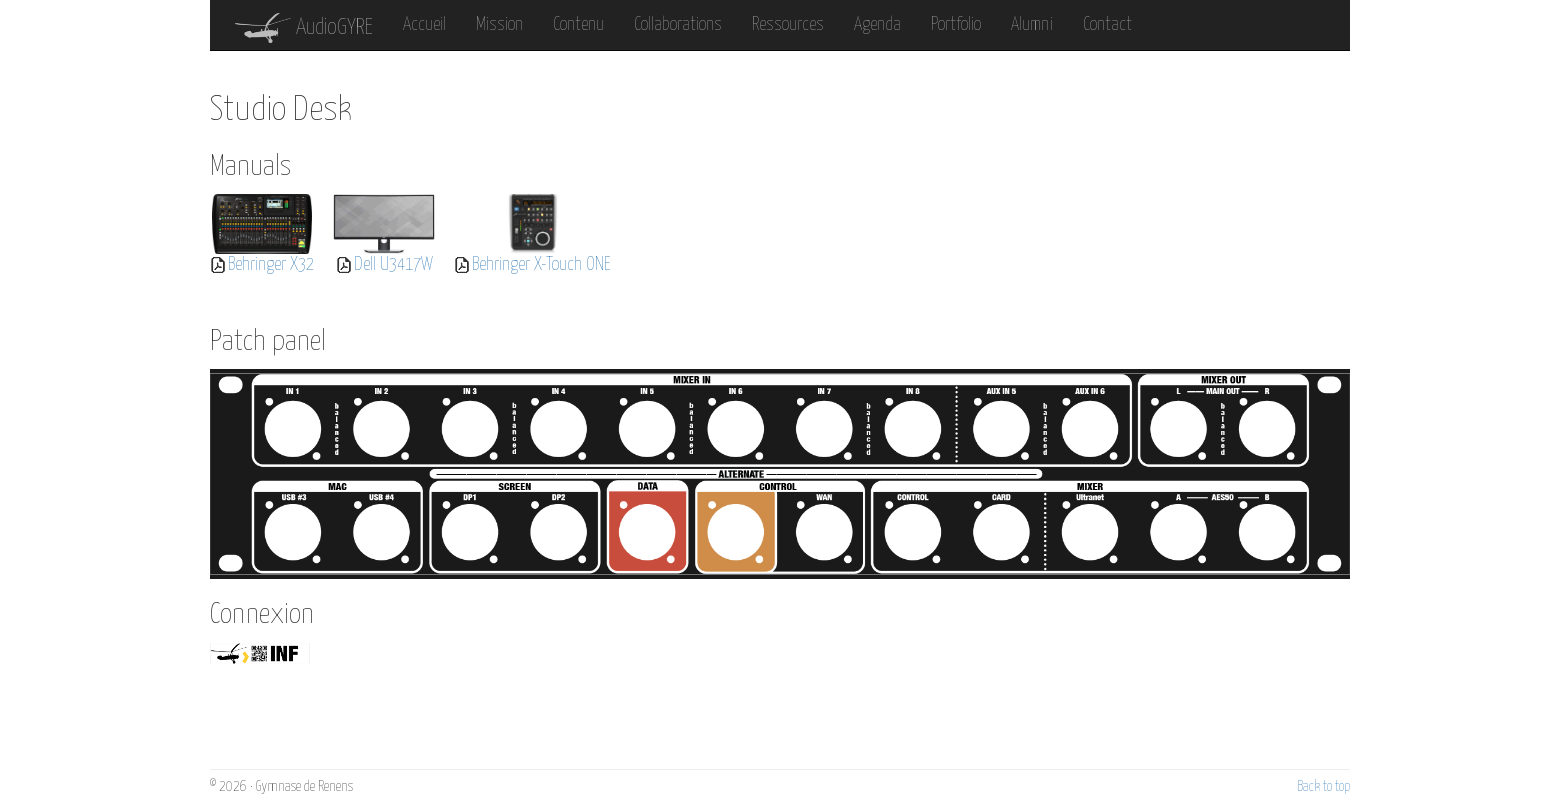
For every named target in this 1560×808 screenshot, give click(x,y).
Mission (499, 25)
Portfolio (956, 25)
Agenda (877, 25)
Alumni (1032, 25)
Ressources (788, 25)
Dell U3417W (393, 265)
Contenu (578, 25)
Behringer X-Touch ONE (541, 265)
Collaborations (678, 25)
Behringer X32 (271, 265)
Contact (1107, 25)
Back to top (1323, 787)
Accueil (424, 25)
